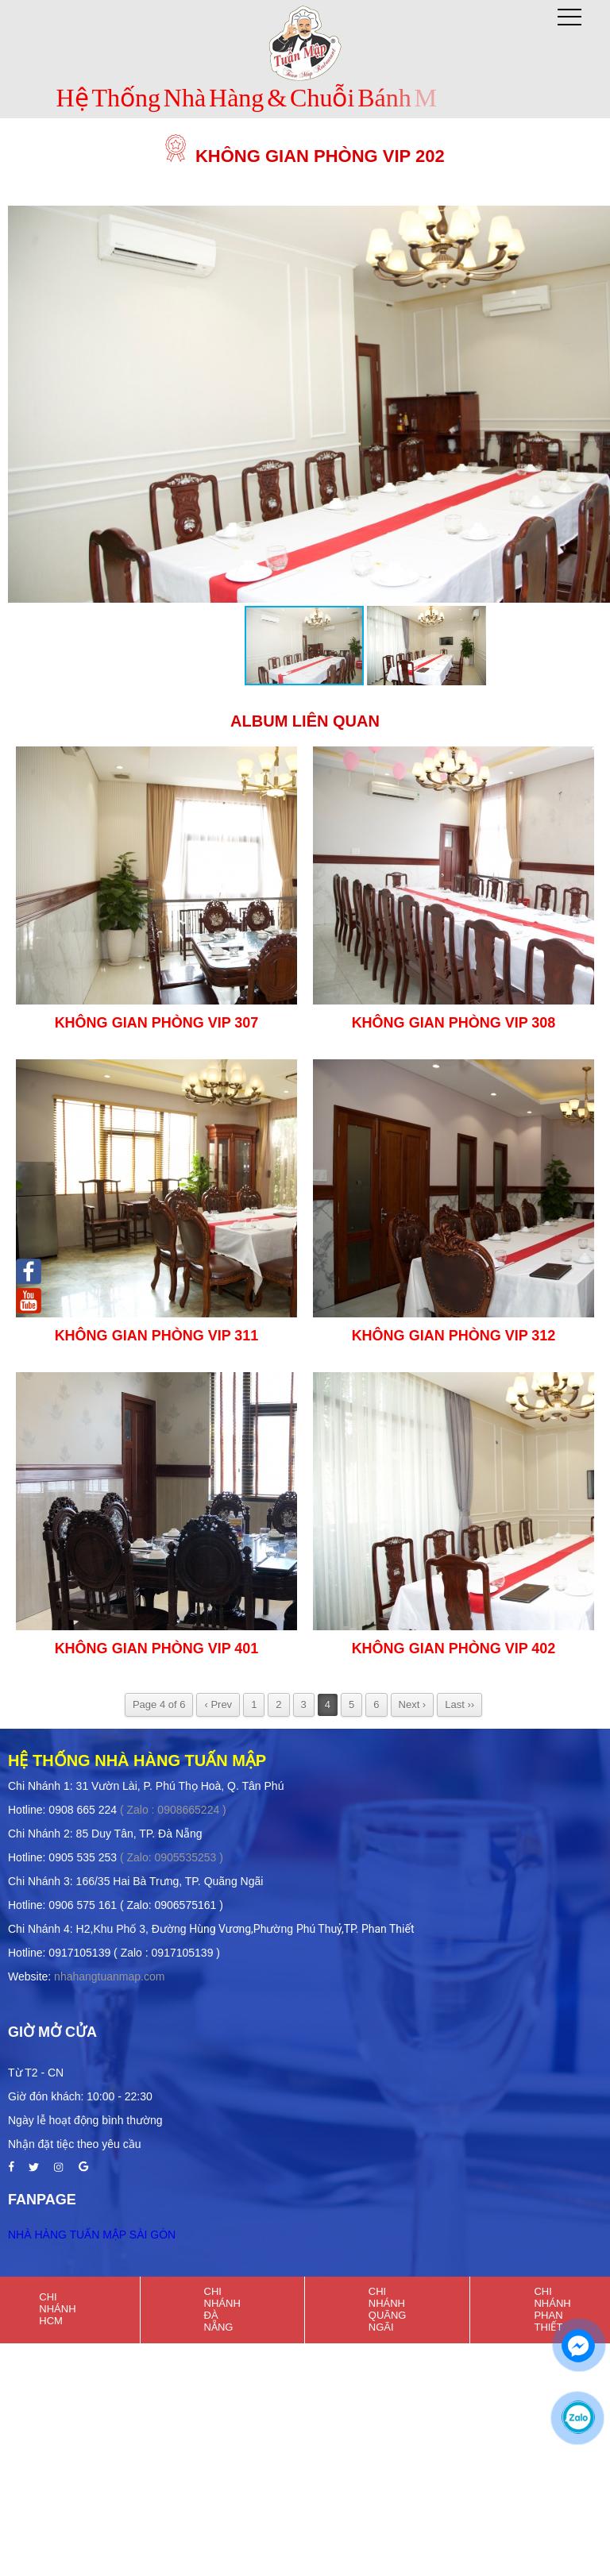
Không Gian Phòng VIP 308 (454, 1023)
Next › (413, 1704)
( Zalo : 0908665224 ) (173, 1809)
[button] (426, 645)
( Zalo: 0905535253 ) (171, 1857)
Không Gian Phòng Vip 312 (454, 1336)
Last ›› (459, 1704)
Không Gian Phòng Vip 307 (157, 1023)
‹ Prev (218, 1704)
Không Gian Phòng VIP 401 (157, 1648)
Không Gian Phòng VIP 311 (157, 1336)
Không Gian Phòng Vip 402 (454, 1648)
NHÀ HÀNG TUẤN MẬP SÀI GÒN (92, 2234)
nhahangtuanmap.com (109, 1976)
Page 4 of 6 (159, 1704)
